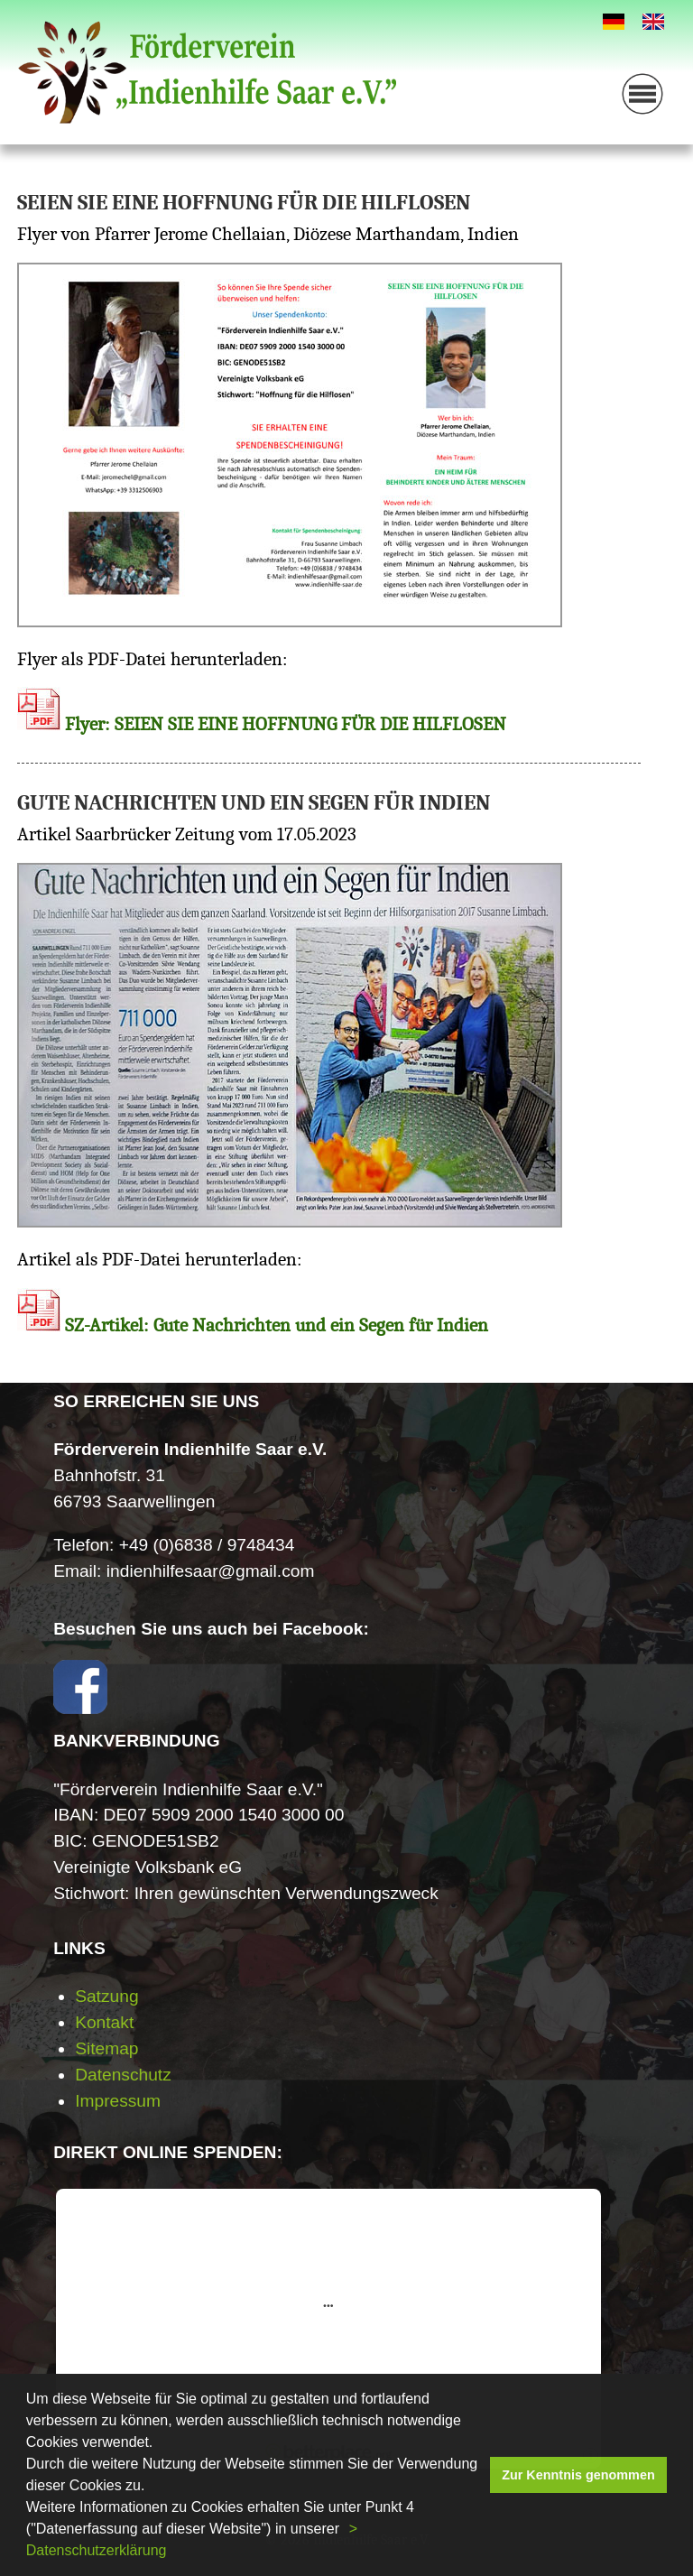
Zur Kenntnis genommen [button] (578, 2475)
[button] (345, 2531)
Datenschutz (123, 2074)
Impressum (118, 2100)
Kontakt (104, 2022)
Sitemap (106, 2048)
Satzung (106, 1996)
